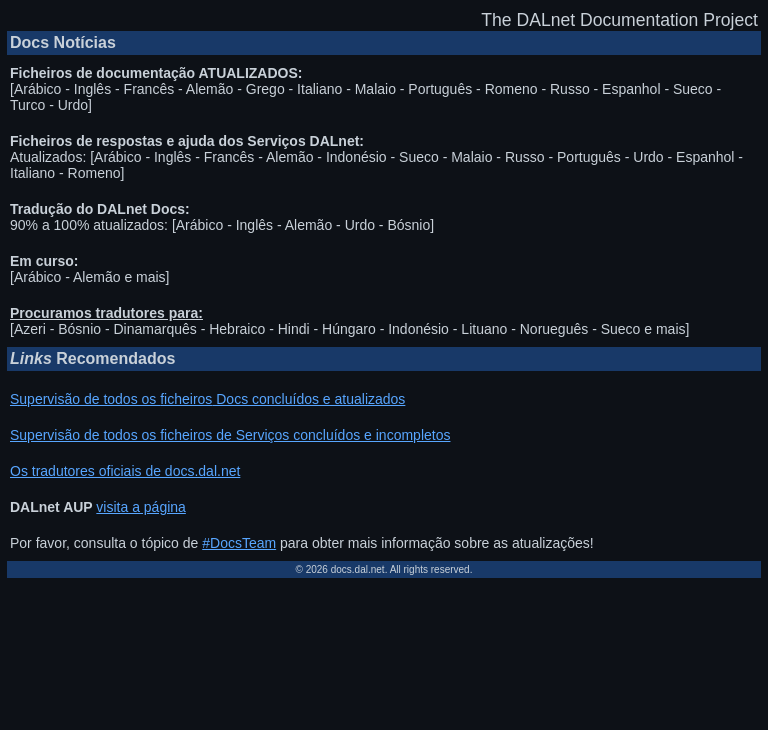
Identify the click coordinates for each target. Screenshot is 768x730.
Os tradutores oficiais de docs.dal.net (125, 471)
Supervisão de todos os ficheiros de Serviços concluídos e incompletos (230, 435)
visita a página (141, 507)
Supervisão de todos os (85, 399)
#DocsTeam (239, 543)
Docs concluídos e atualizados (308, 399)
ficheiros (186, 399)
